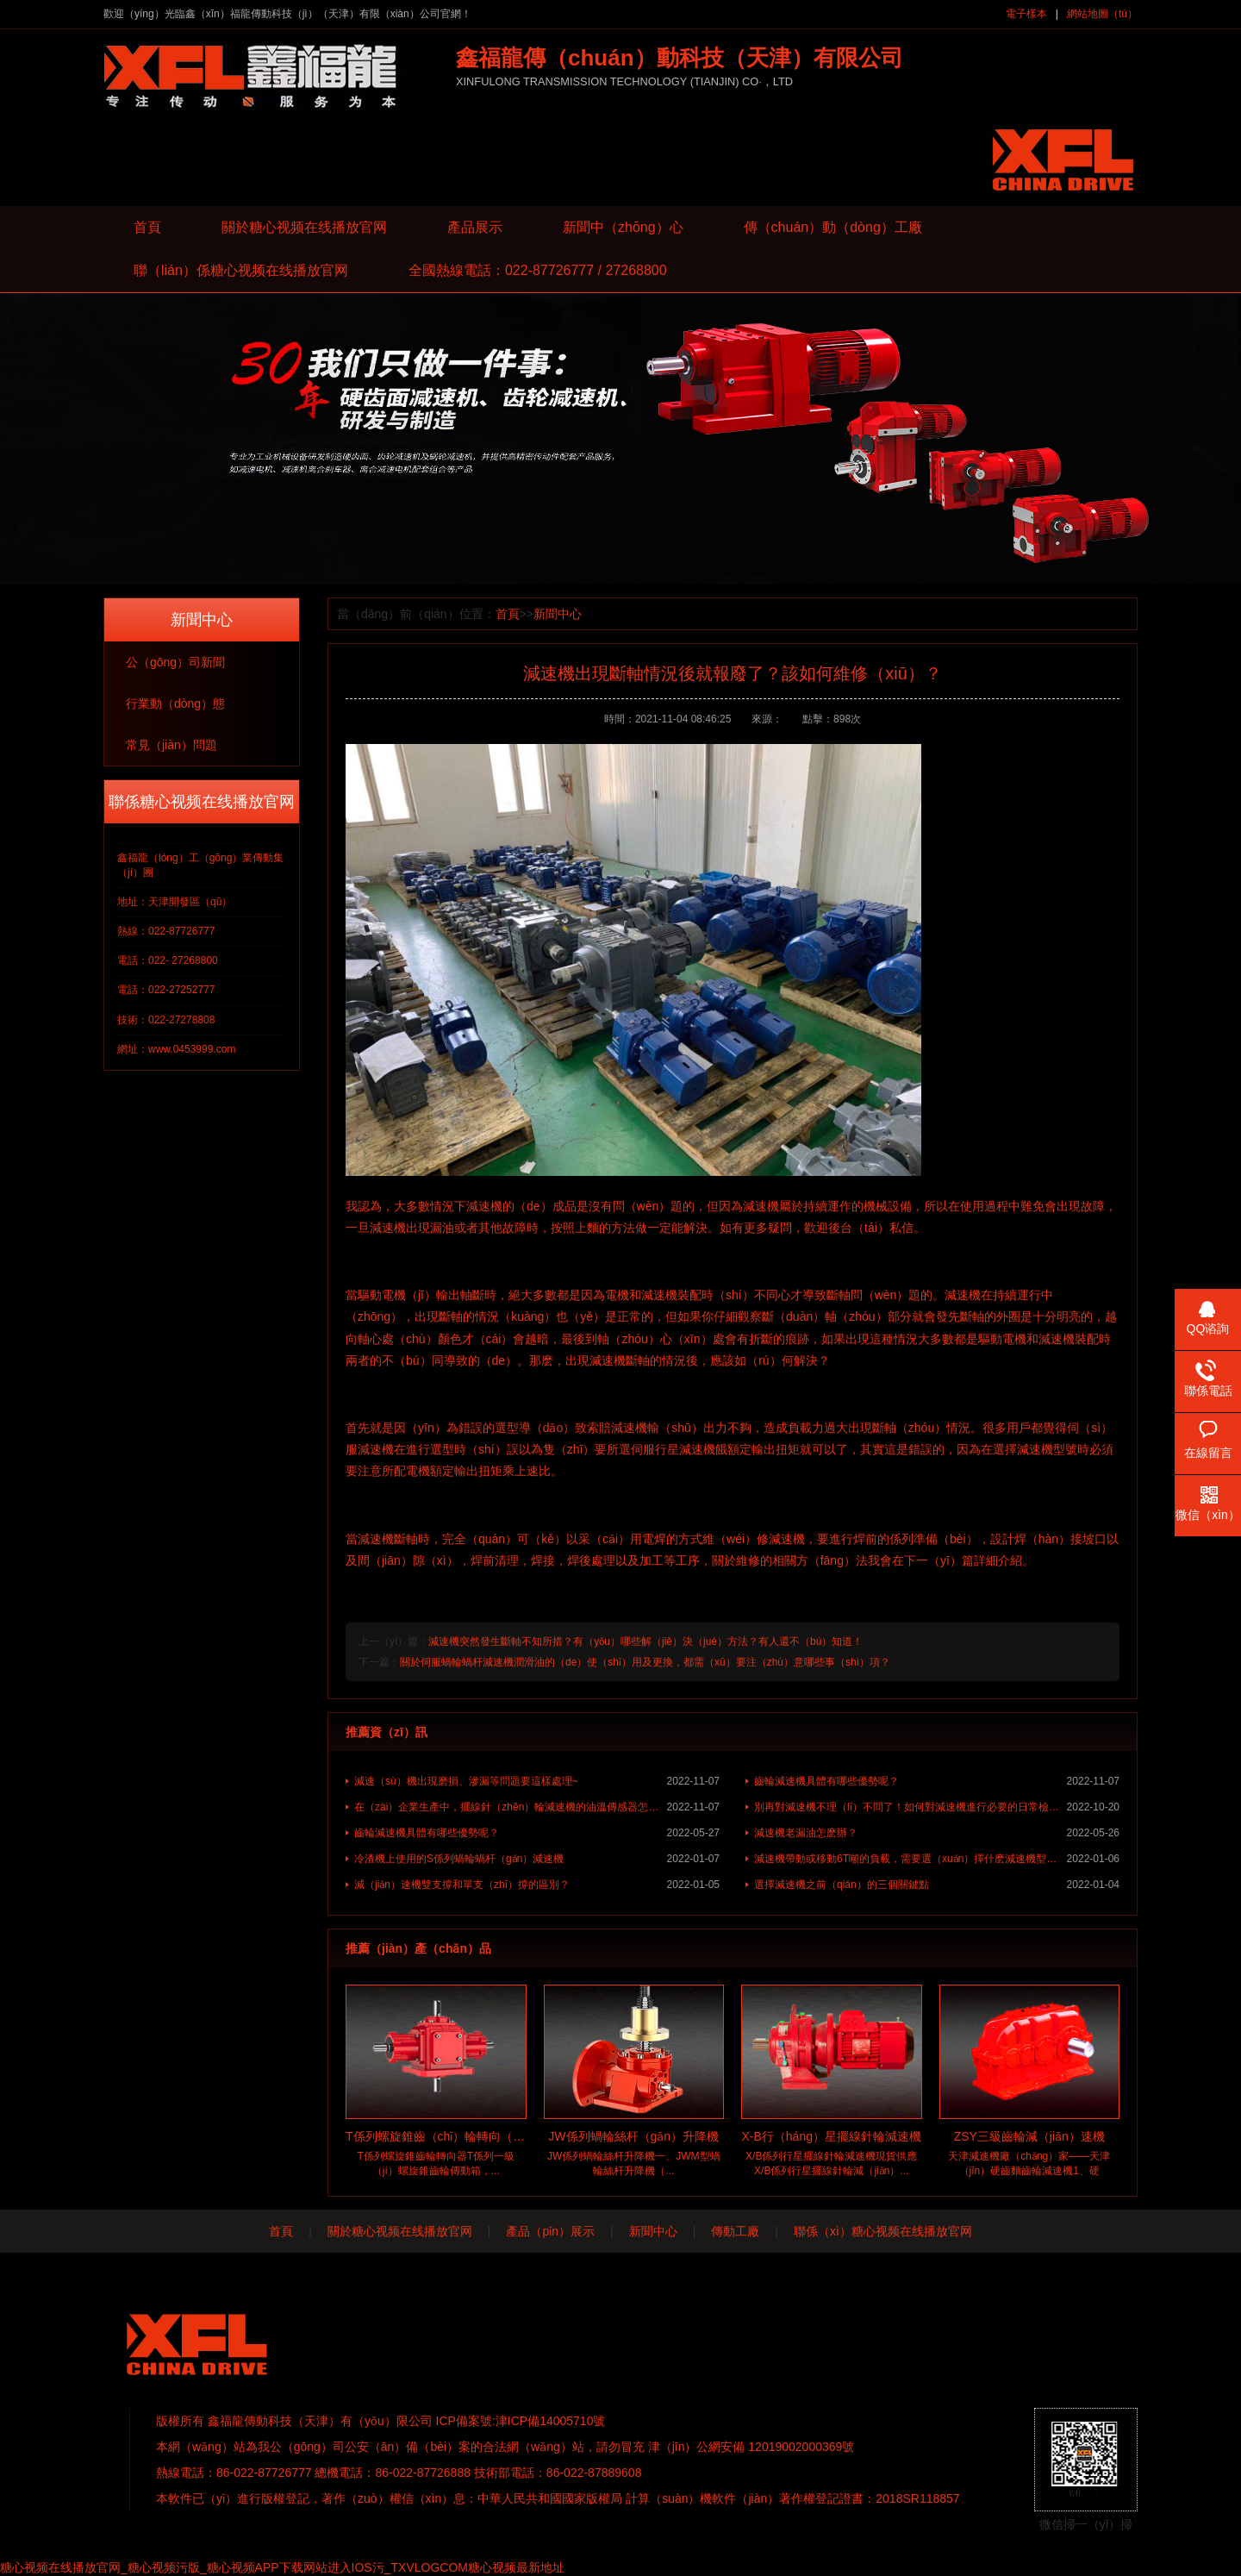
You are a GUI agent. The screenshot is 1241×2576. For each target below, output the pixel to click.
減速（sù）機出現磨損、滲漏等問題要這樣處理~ (537, 1781)
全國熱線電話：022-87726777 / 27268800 (537, 270)
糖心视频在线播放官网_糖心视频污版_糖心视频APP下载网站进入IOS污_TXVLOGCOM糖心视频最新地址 (282, 2567)
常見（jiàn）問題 (171, 745)
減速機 (484, 1206)
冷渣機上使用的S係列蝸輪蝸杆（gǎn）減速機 (537, 1859)
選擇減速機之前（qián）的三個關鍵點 (936, 1885)
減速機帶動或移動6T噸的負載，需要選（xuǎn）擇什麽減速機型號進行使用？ (936, 1859)
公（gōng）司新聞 (175, 662)
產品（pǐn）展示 (550, 2231)
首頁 (147, 227)
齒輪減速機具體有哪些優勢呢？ (936, 1781)
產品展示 (474, 227)
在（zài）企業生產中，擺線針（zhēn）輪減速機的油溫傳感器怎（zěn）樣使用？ (537, 1807)
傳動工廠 (735, 2231)
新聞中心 (557, 614)
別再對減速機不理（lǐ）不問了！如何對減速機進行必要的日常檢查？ (936, 1807)
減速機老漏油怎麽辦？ (936, 1833)
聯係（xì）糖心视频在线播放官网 (883, 2231)
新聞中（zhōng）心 (623, 227)
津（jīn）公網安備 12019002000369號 (751, 2447)
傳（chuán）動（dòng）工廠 (833, 227)
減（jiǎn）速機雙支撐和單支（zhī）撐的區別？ (537, 1885)
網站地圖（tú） (1102, 14)
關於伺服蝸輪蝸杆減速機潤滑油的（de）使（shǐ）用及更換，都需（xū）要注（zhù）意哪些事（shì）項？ (645, 1662)
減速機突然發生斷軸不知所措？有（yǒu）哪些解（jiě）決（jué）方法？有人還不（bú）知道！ (645, 1641)
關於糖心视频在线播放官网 (304, 227)
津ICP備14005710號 (551, 2421)
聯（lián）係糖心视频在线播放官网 (241, 270)
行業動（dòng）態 (175, 703)
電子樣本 (1026, 14)
